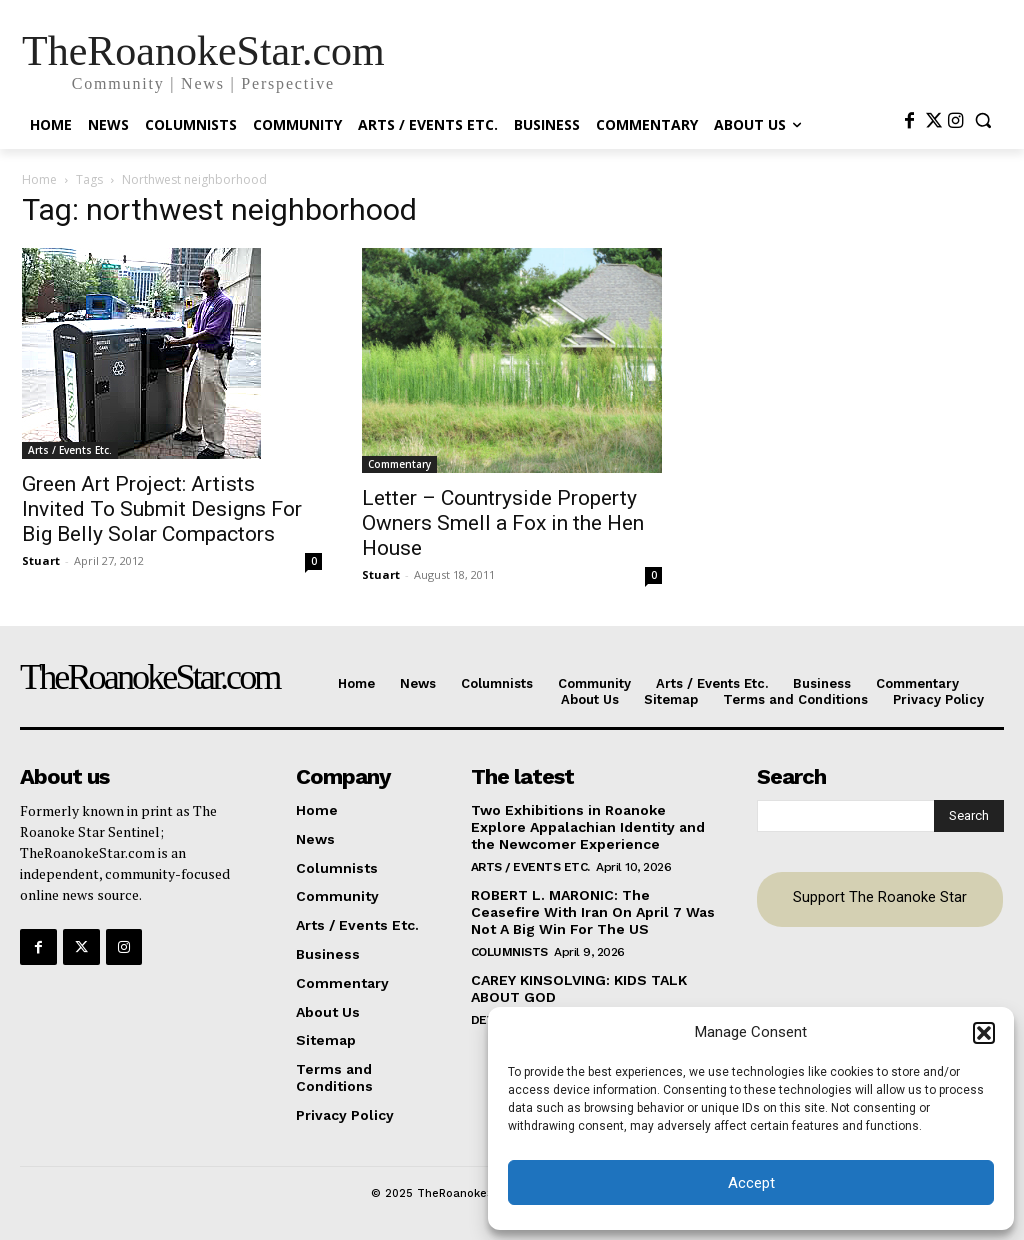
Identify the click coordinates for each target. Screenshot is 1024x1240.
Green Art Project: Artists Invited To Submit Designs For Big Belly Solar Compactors (162, 509)
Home (39, 179)
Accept (751, 1183)
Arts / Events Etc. (70, 450)
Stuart (41, 560)
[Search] (969, 816)
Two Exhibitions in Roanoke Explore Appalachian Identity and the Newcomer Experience (588, 827)
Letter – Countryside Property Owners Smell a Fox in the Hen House (503, 523)
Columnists (509, 951)
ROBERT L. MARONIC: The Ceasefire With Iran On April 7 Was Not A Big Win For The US (593, 912)
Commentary (399, 464)
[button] (984, 1033)
